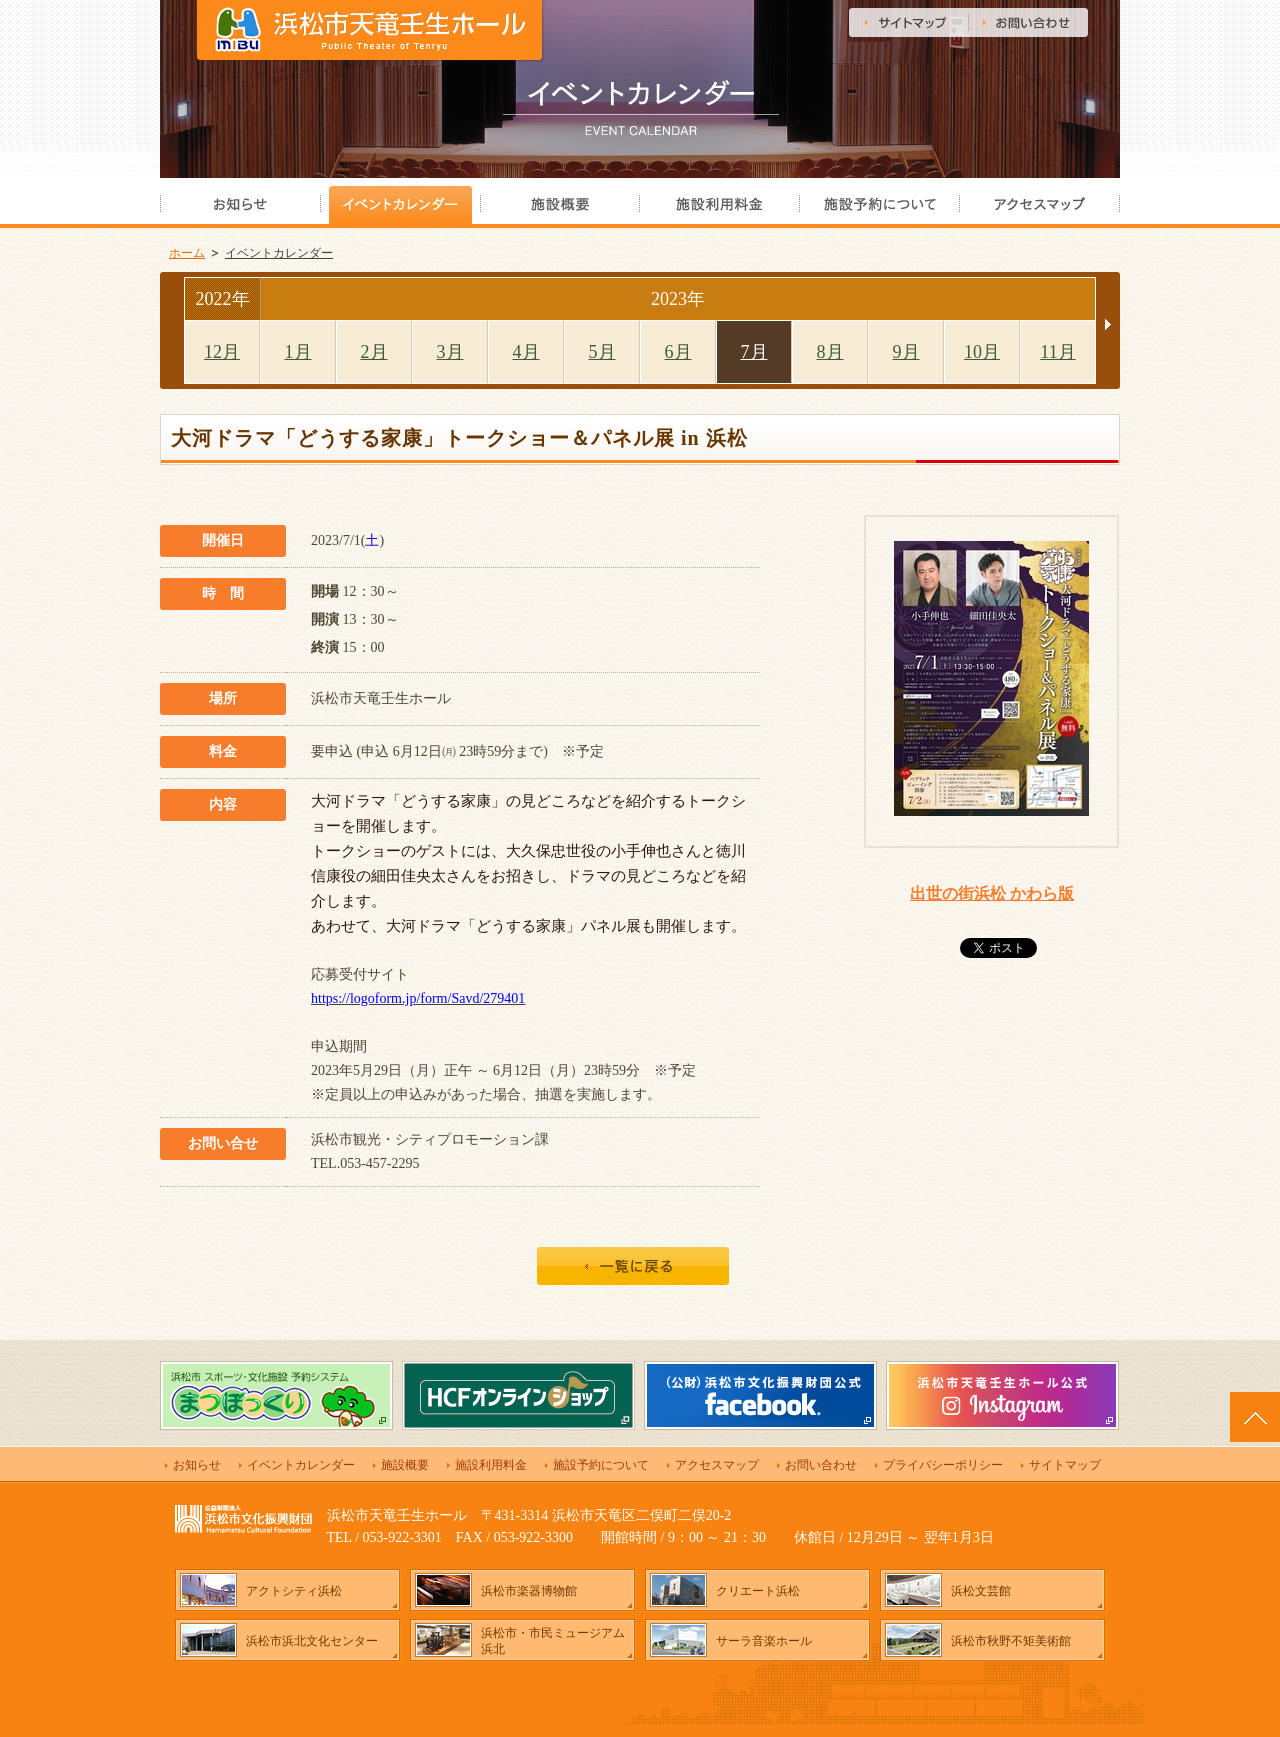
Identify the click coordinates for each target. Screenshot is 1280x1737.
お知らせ (197, 1465)
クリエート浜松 (758, 1591)
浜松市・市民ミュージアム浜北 (553, 1641)
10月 (982, 352)
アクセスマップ (717, 1465)
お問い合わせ (821, 1465)
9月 (906, 352)
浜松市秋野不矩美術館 (1011, 1641)
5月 (602, 352)
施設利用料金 (491, 1465)
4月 (526, 352)
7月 (754, 352)
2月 (374, 352)
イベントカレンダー (279, 253)
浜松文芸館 (981, 1591)
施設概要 (405, 1465)
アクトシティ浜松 (294, 1591)
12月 (222, 352)
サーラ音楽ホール (764, 1641)
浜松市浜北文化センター (312, 1641)
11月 (1057, 352)
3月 (450, 352)
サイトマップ (1065, 1465)
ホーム (187, 253)
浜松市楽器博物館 (529, 1591)
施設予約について (601, 1465)
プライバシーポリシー (943, 1465)
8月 (830, 352)
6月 (678, 352)
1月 (298, 352)
